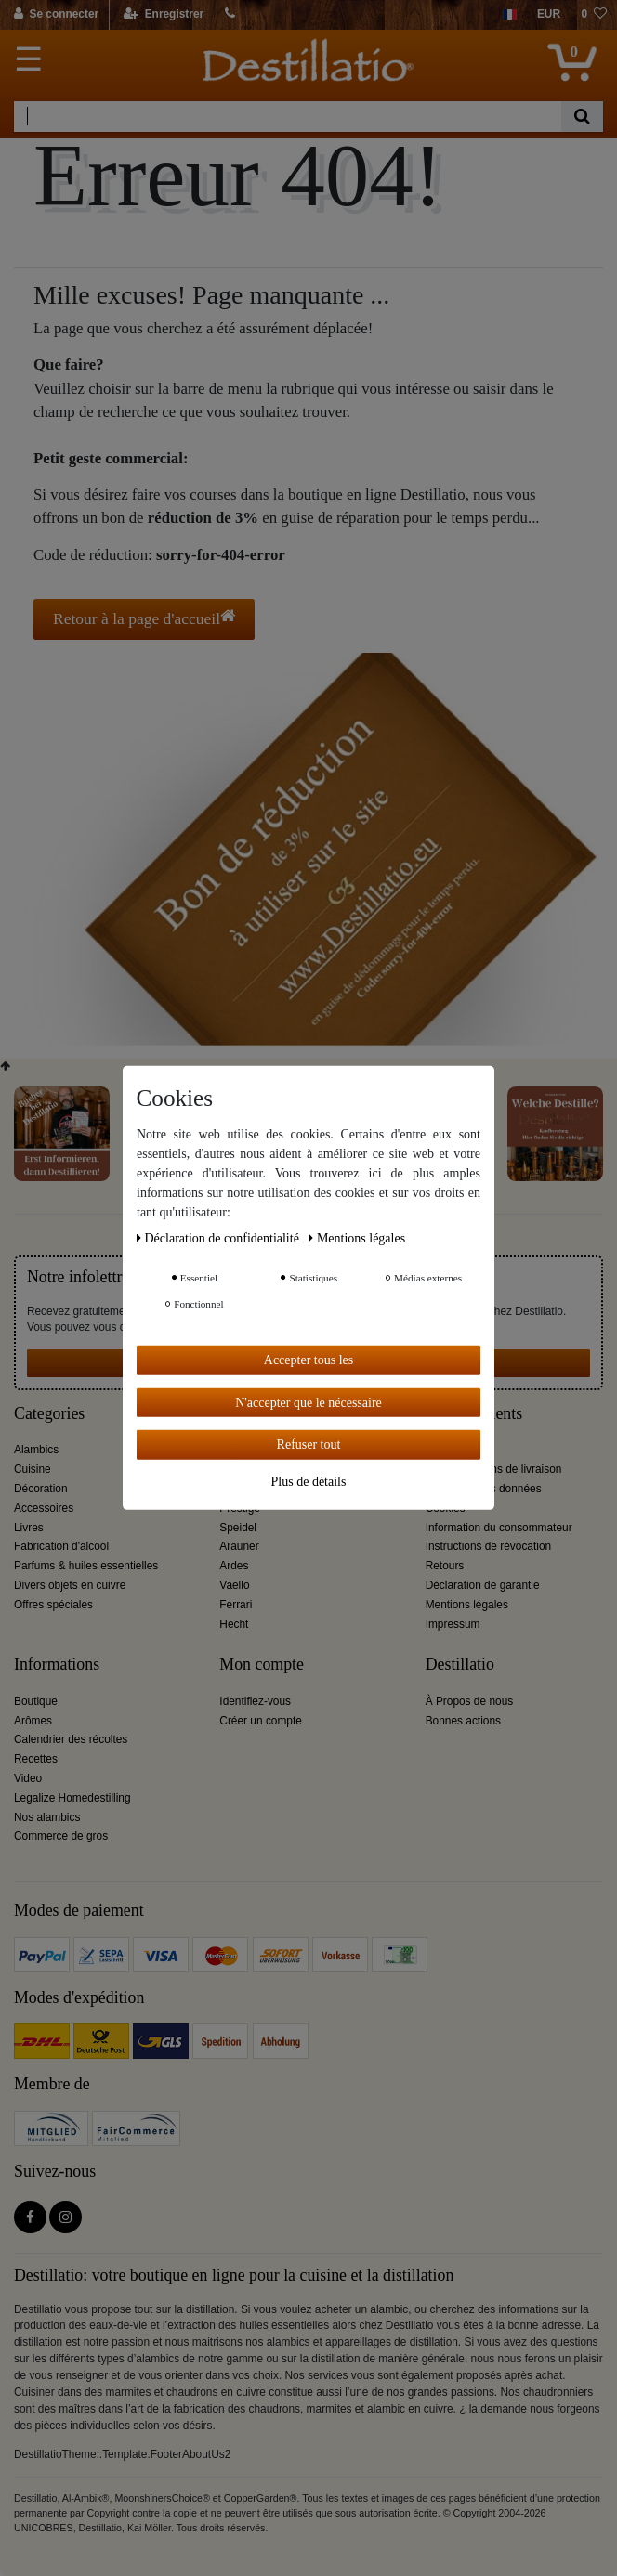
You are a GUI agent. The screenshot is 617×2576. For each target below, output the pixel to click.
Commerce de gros (61, 1835)
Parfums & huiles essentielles (86, 1565)
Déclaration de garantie (483, 1585)
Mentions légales (467, 1604)
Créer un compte (260, 1720)
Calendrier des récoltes (70, 1739)
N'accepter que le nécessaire (308, 1402)
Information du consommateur (499, 1527)
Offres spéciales (53, 1604)
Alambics (36, 1449)
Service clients (474, 1414)
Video (28, 1778)
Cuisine (32, 1469)
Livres (29, 1527)
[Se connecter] (57, 15)
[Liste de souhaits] (594, 15)
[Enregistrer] (164, 15)
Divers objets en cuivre (69, 1585)
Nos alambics (47, 1817)
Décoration (41, 1488)
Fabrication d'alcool (61, 1546)
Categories (49, 1414)
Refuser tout (309, 1444)
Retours (445, 1565)
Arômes (33, 1720)
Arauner (238, 1546)
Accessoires (43, 1508)
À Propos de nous (470, 1701)
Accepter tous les (308, 1360)
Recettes (36, 1758)
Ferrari (235, 1604)
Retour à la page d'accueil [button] (144, 618)
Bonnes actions (463, 1720)
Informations (56, 1664)
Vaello (234, 1585)
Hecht (233, 1624)
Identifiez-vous (255, 1701)
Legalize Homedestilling (72, 1797)
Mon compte (261, 1664)
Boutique (36, 1701)
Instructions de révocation (489, 1546)
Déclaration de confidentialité (219, 1238)
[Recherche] (582, 116)
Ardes (233, 1565)
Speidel (237, 1527)
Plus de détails (309, 1481)
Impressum (453, 1624)
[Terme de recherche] (287, 116)
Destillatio (460, 1664)
